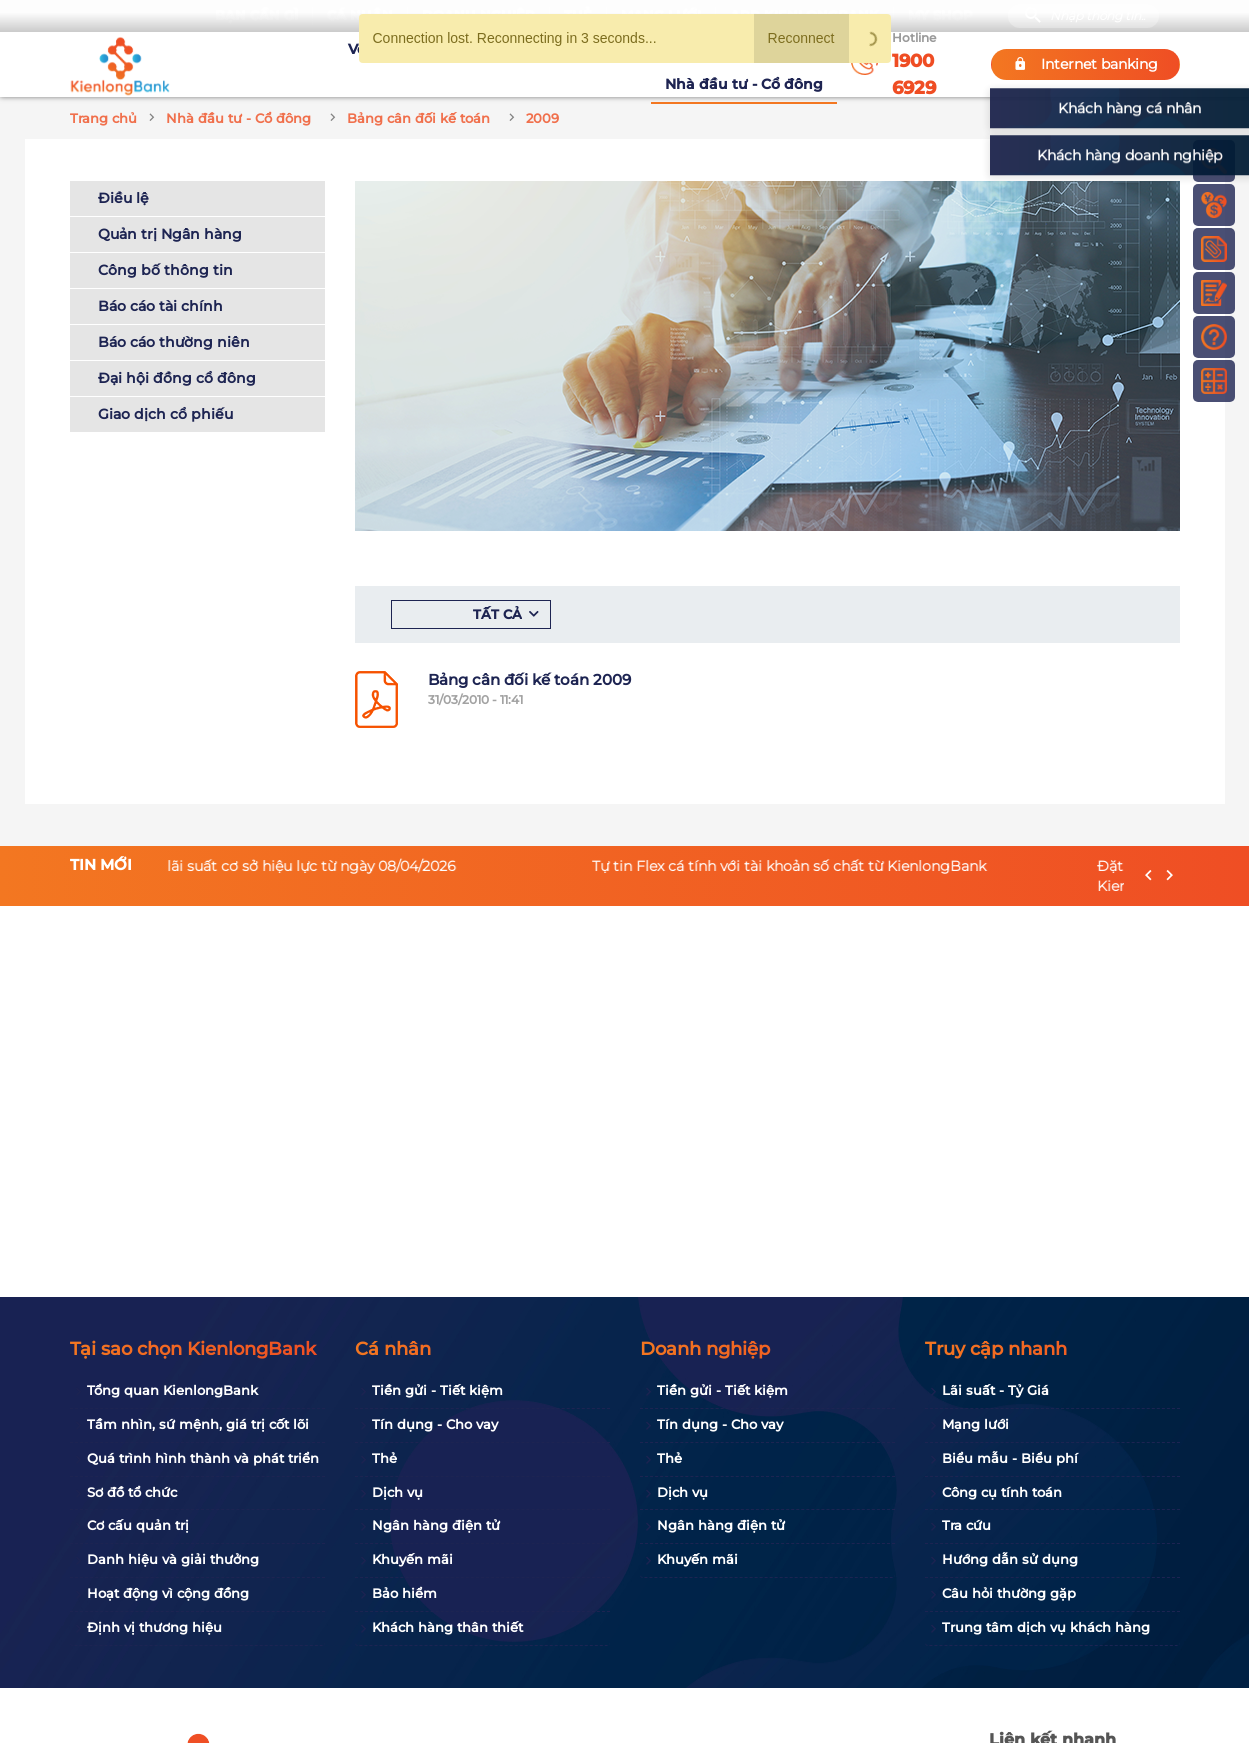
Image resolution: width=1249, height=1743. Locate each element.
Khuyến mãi (551, 64)
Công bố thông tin (165, 270)
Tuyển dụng (450, 64)
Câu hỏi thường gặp (1009, 1593)
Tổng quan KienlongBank (172, 1390)
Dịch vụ (397, 1492)
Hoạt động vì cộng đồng (168, 1593)
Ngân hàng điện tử (436, 1525)
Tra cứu (966, 1525)
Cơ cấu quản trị (138, 1525)
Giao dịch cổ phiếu (165, 414)
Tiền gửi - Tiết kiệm (437, 1390)
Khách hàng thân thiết (447, 1627)
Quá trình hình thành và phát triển (203, 1458)
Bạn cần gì (256, 15)
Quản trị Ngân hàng (170, 234)
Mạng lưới (975, 1424)
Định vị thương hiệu (154, 1627)
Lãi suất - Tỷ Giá (995, 1390)
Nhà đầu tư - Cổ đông (749, 63)
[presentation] (1148, 875)
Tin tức (633, 64)
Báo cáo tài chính (160, 306)
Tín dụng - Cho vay (435, 1424)
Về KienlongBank (330, 64)
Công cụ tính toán (1002, 1492)
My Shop (940, 15)
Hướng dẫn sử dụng (1010, 1559)
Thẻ (384, 1458)
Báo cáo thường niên (174, 342)
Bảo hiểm (404, 1593)
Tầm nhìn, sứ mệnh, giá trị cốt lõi (198, 1424)
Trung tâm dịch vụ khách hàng (1046, 1627)
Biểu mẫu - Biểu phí (1010, 1458)
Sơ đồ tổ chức (132, 1492)
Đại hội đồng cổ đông (177, 378)
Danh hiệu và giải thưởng (173, 1559)
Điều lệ (123, 198)
